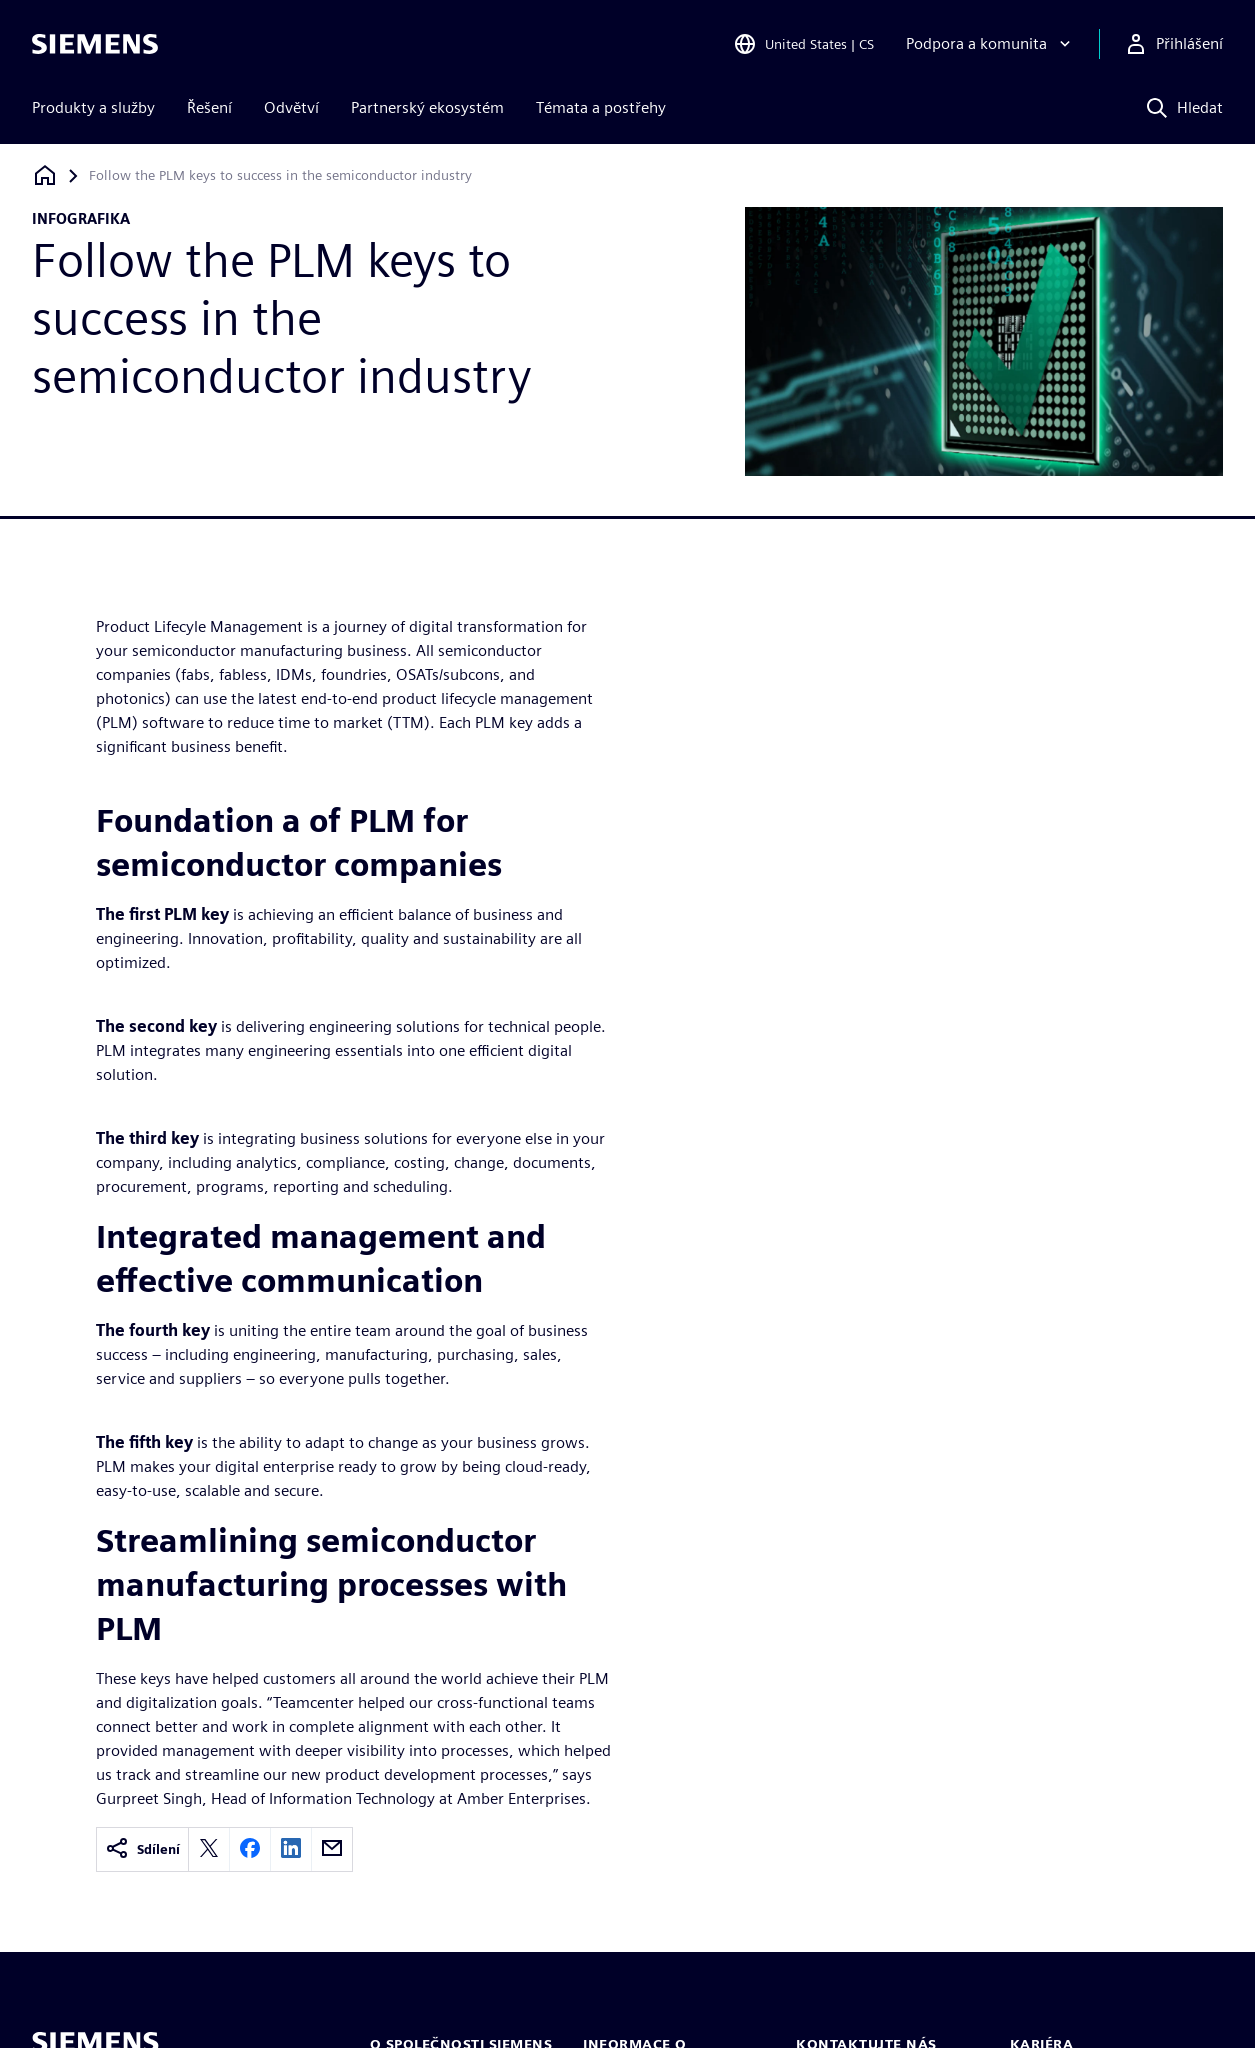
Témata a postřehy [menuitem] (601, 107)
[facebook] (250, 1849)
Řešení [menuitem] (209, 107)
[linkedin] (291, 1849)
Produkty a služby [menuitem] (93, 107)
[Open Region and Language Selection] (803, 44)
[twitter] (209, 1849)
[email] (332, 1849)
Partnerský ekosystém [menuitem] (427, 107)
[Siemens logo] (95, 44)
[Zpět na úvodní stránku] (45, 175)
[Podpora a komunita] (990, 44)
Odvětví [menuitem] (291, 107)
